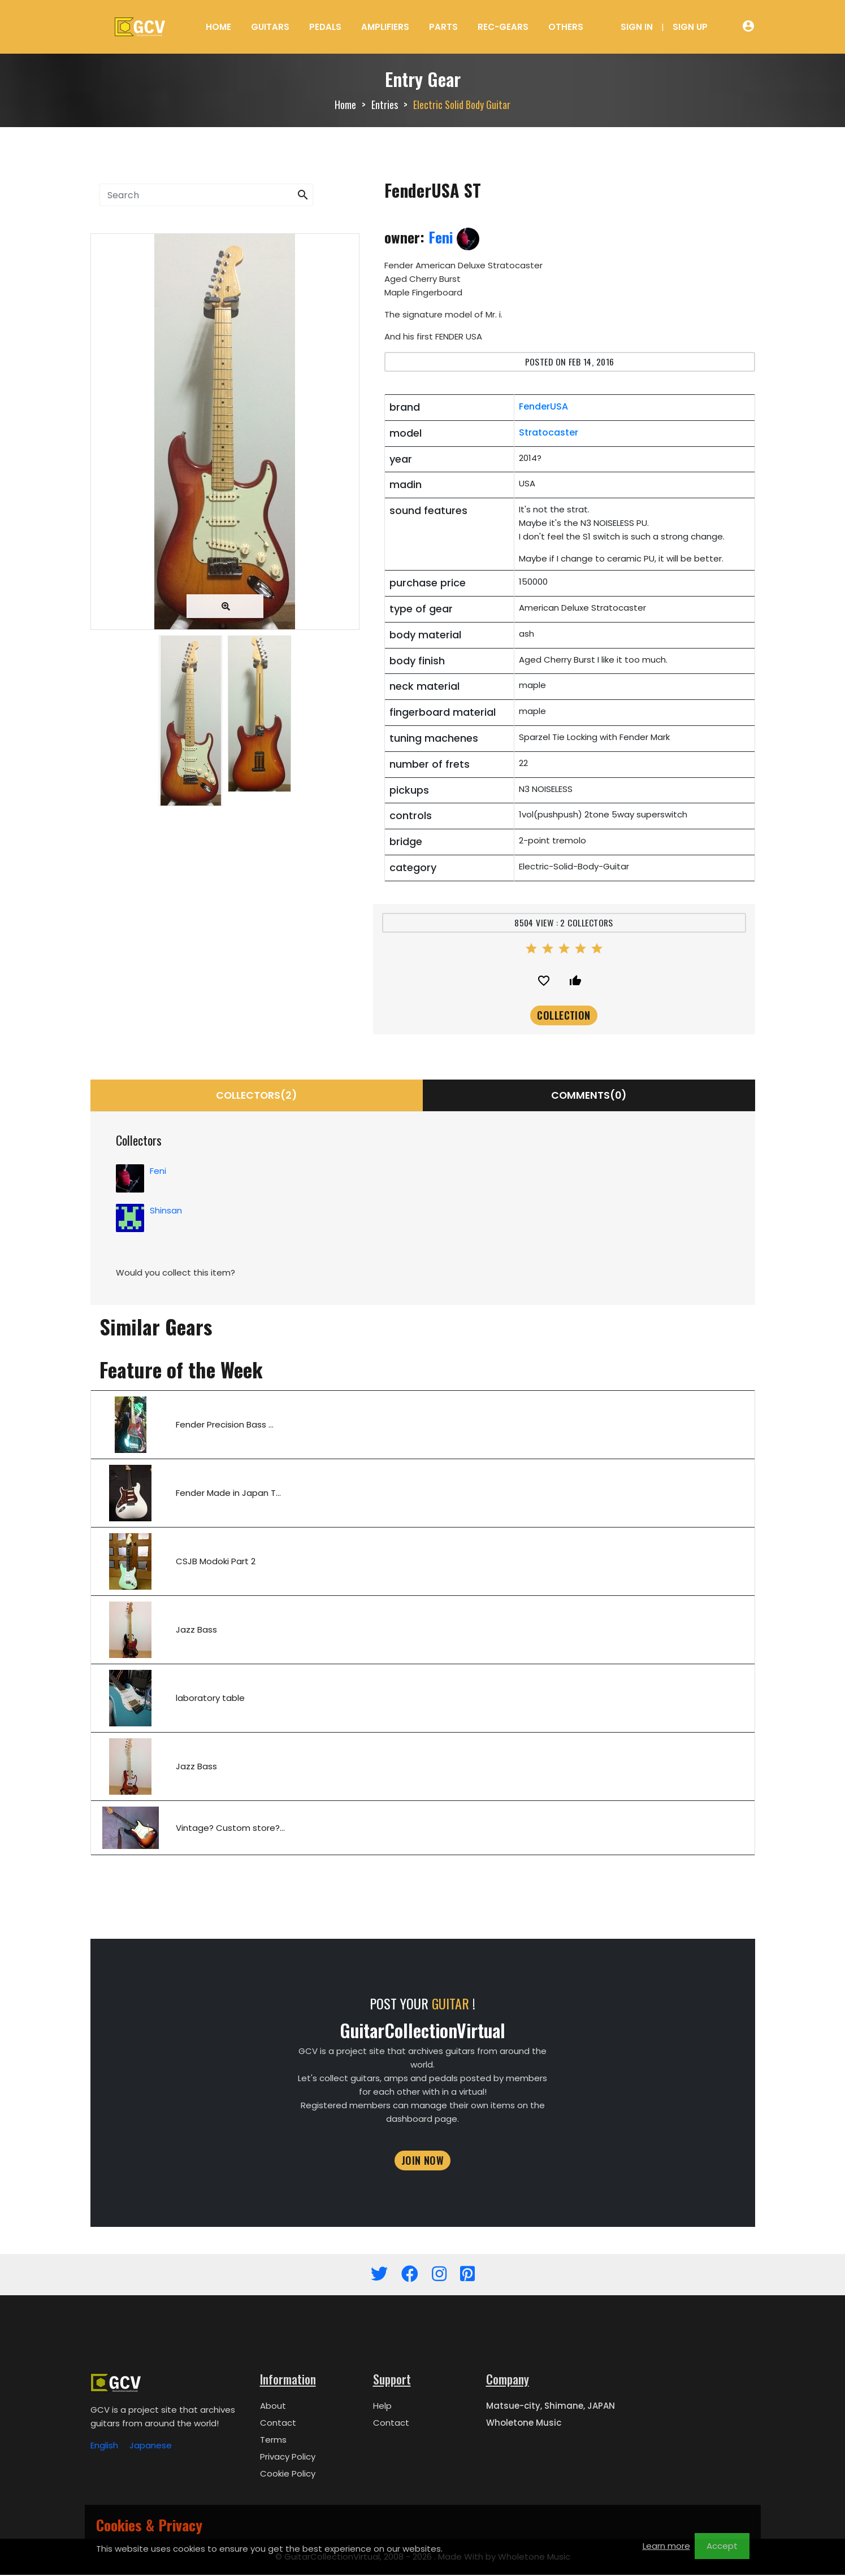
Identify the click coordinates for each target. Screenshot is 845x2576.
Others (565, 27)
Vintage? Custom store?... (230, 1829)
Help (382, 2407)
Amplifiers (385, 27)
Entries (384, 104)
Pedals (325, 27)
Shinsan (166, 1211)
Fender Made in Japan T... (228, 1494)
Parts (443, 27)
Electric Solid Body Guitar (461, 104)
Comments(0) (588, 1096)
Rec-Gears (503, 27)
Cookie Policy (287, 2475)
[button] (303, 195)
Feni (453, 237)
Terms (273, 2441)
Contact (278, 2424)
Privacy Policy (287, 2458)
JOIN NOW (422, 2161)
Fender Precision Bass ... (225, 1425)
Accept (722, 2546)
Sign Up (690, 27)
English (104, 2446)
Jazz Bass (196, 1630)
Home (218, 27)
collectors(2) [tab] (256, 1096)
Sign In (637, 27)
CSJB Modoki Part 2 (215, 1562)
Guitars (270, 27)
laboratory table (210, 1699)
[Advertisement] (224, 912)
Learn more (666, 2546)
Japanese (150, 2446)
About (273, 2407)
